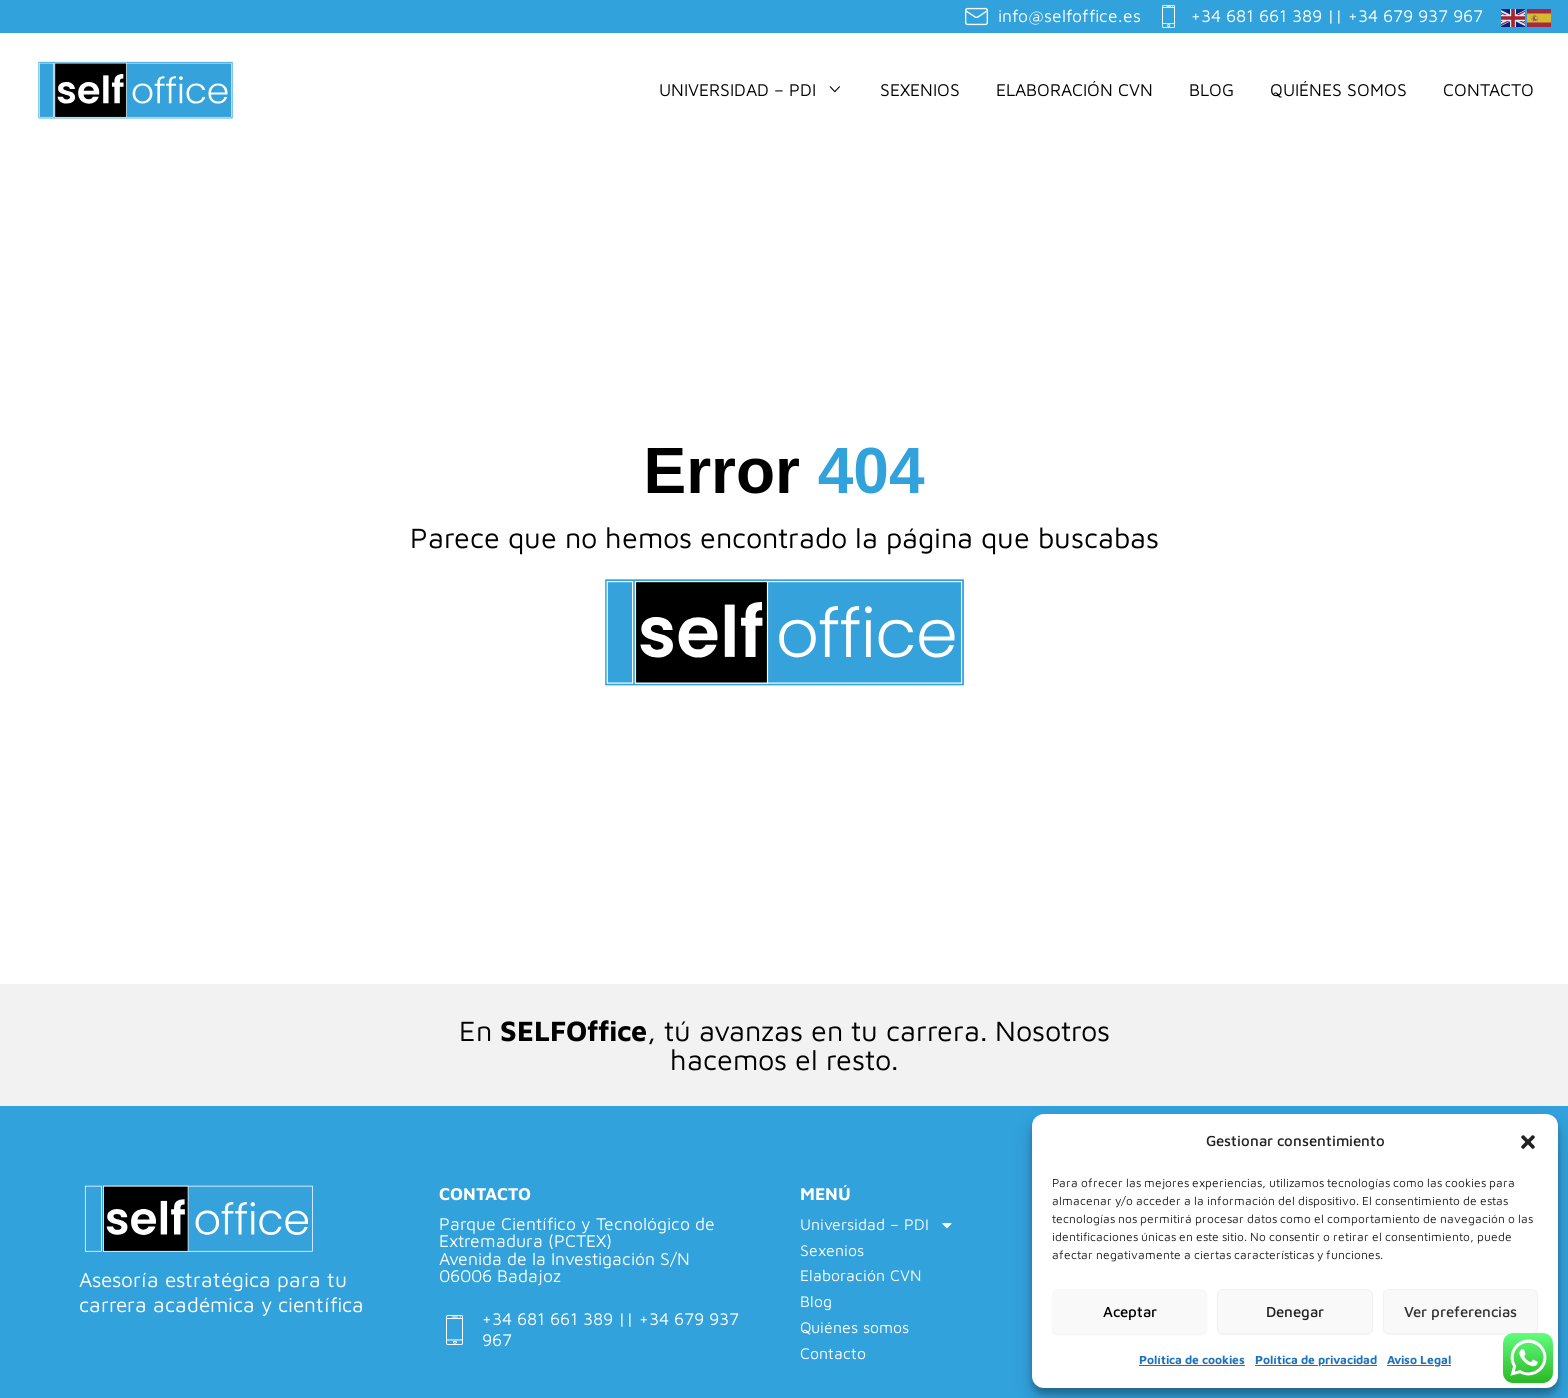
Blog (1211, 89)
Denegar (1295, 1311)
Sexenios (920, 89)
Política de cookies (1192, 1359)
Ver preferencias (1460, 1311)
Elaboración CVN (1074, 89)
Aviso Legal (1419, 1359)
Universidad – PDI (751, 90)
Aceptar (1130, 1311)
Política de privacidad (1316, 1359)
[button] (1528, 1142)
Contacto (1488, 89)
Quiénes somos (1338, 89)
